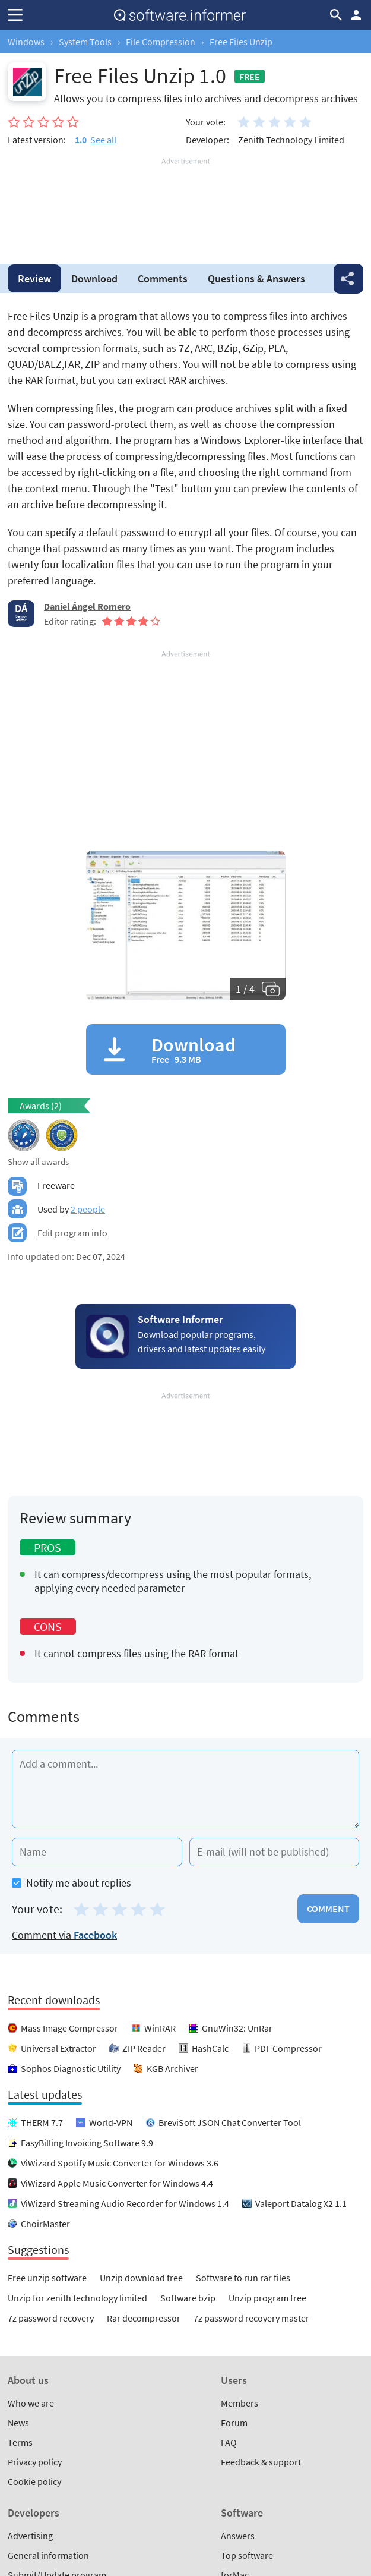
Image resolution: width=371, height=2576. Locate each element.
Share (348, 279)
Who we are (31, 2403)
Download (94, 278)
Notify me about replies (71, 1883)
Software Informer (180, 1319)
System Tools (85, 42)
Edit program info (72, 1233)
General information (48, 2555)
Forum (234, 2423)
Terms (20, 2442)
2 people (88, 1209)
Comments (163, 278)
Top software (247, 2555)
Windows (26, 42)
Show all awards (38, 1161)
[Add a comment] (185, 1789)
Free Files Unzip (241, 42)
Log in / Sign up (356, 15)
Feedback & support (261, 2462)
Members (239, 2403)
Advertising (30, 2536)
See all (103, 140)
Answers (256, 278)
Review (34, 278)
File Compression (160, 42)
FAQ (229, 2442)
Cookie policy (34, 2481)
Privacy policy (35, 2462)
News (18, 2423)
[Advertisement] (185, 203)
